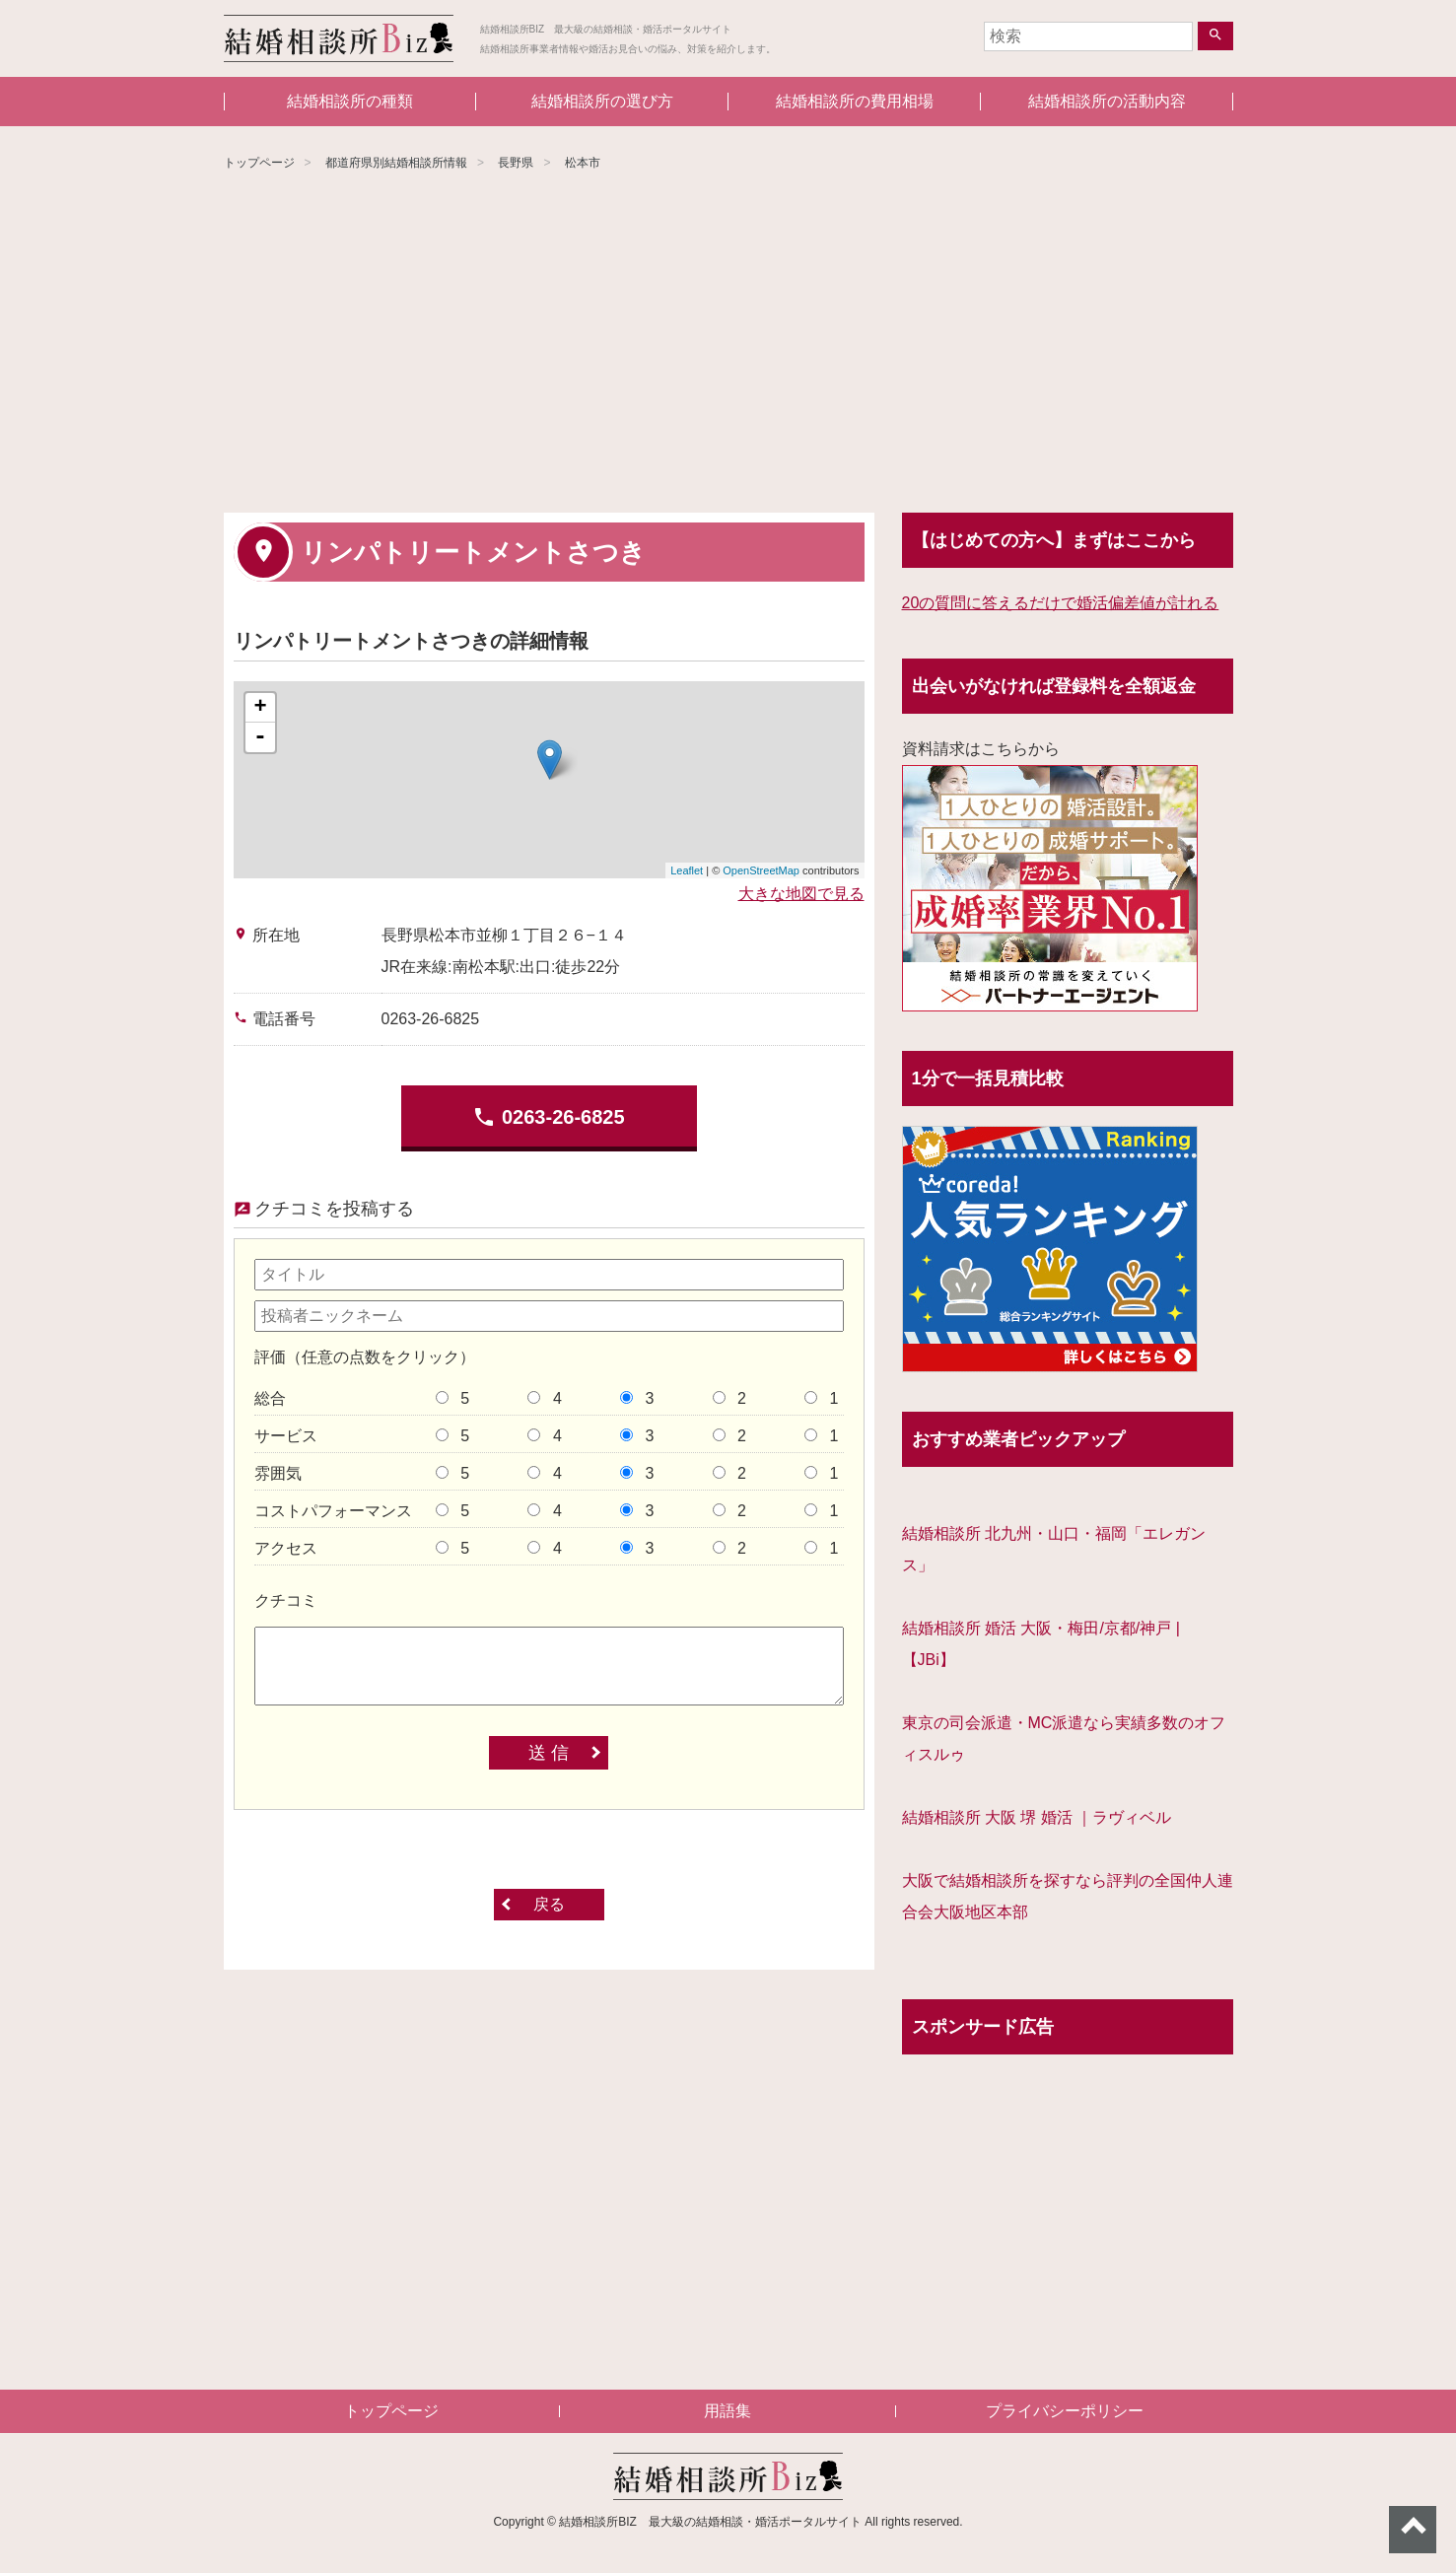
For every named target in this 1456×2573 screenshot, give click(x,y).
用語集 (727, 2410)
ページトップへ (1412, 2529)
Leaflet (686, 870)
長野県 (515, 163)
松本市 (582, 163)
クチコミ (285, 1600)
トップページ (259, 163)
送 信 (548, 1753)
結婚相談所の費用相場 (855, 101)
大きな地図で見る (801, 893)
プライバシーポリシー (1065, 2410)
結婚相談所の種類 (350, 101)
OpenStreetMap (761, 870)
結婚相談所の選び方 (602, 101)
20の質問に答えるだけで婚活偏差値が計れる (1060, 602)
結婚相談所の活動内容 (1107, 101)
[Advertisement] (728, 345)
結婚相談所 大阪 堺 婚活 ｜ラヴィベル (1037, 1817)
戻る (549, 1904)
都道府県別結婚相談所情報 (396, 163)
